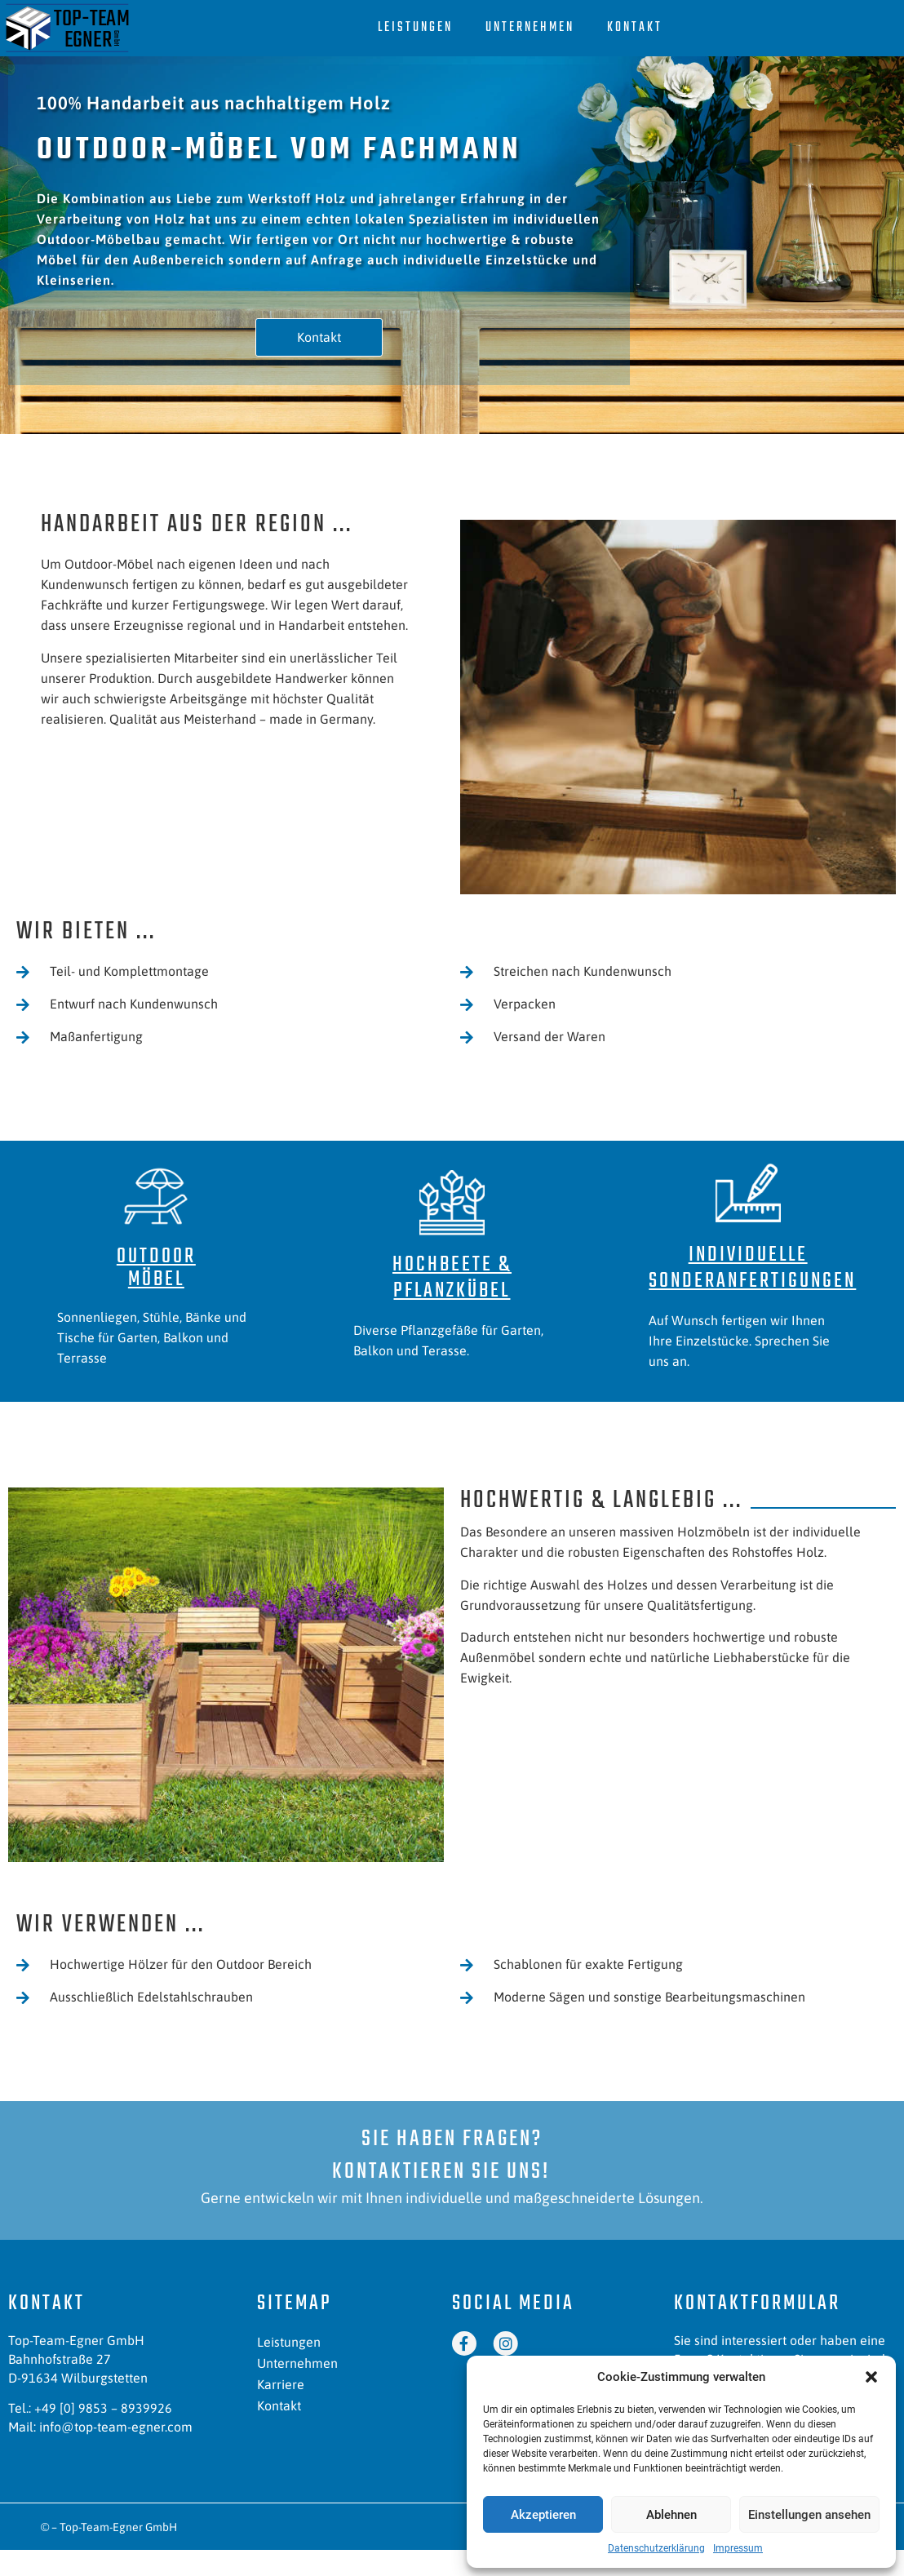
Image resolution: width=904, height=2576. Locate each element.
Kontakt (634, 28)
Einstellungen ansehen (809, 2514)
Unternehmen (529, 28)
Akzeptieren (543, 2514)
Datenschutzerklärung (656, 2548)
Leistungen (415, 28)
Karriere (280, 2384)
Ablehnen (671, 2514)
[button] (871, 2377)
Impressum (738, 2548)
